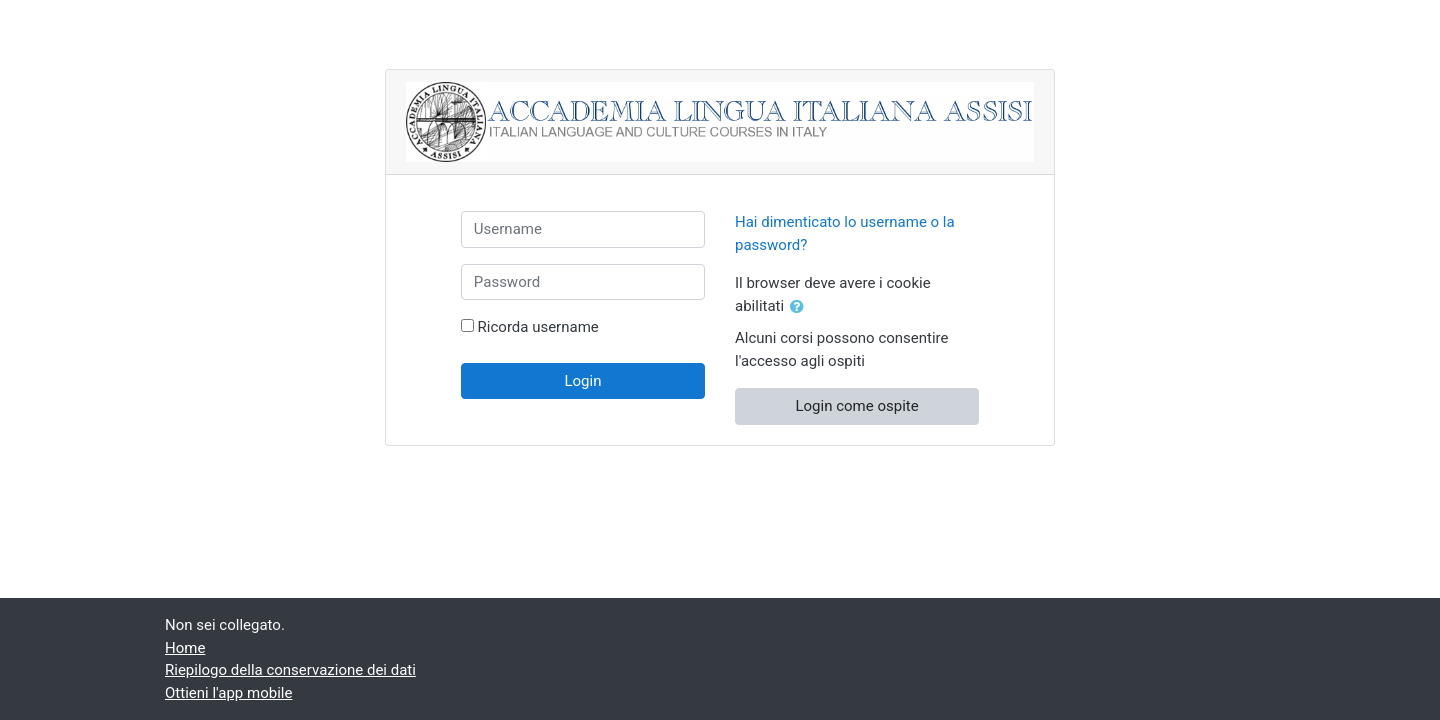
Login (582, 381)
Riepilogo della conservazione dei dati (290, 670)
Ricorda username (538, 327)
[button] (801, 307)
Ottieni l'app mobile (228, 693)
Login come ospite (856, 406)
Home (185, 648)
